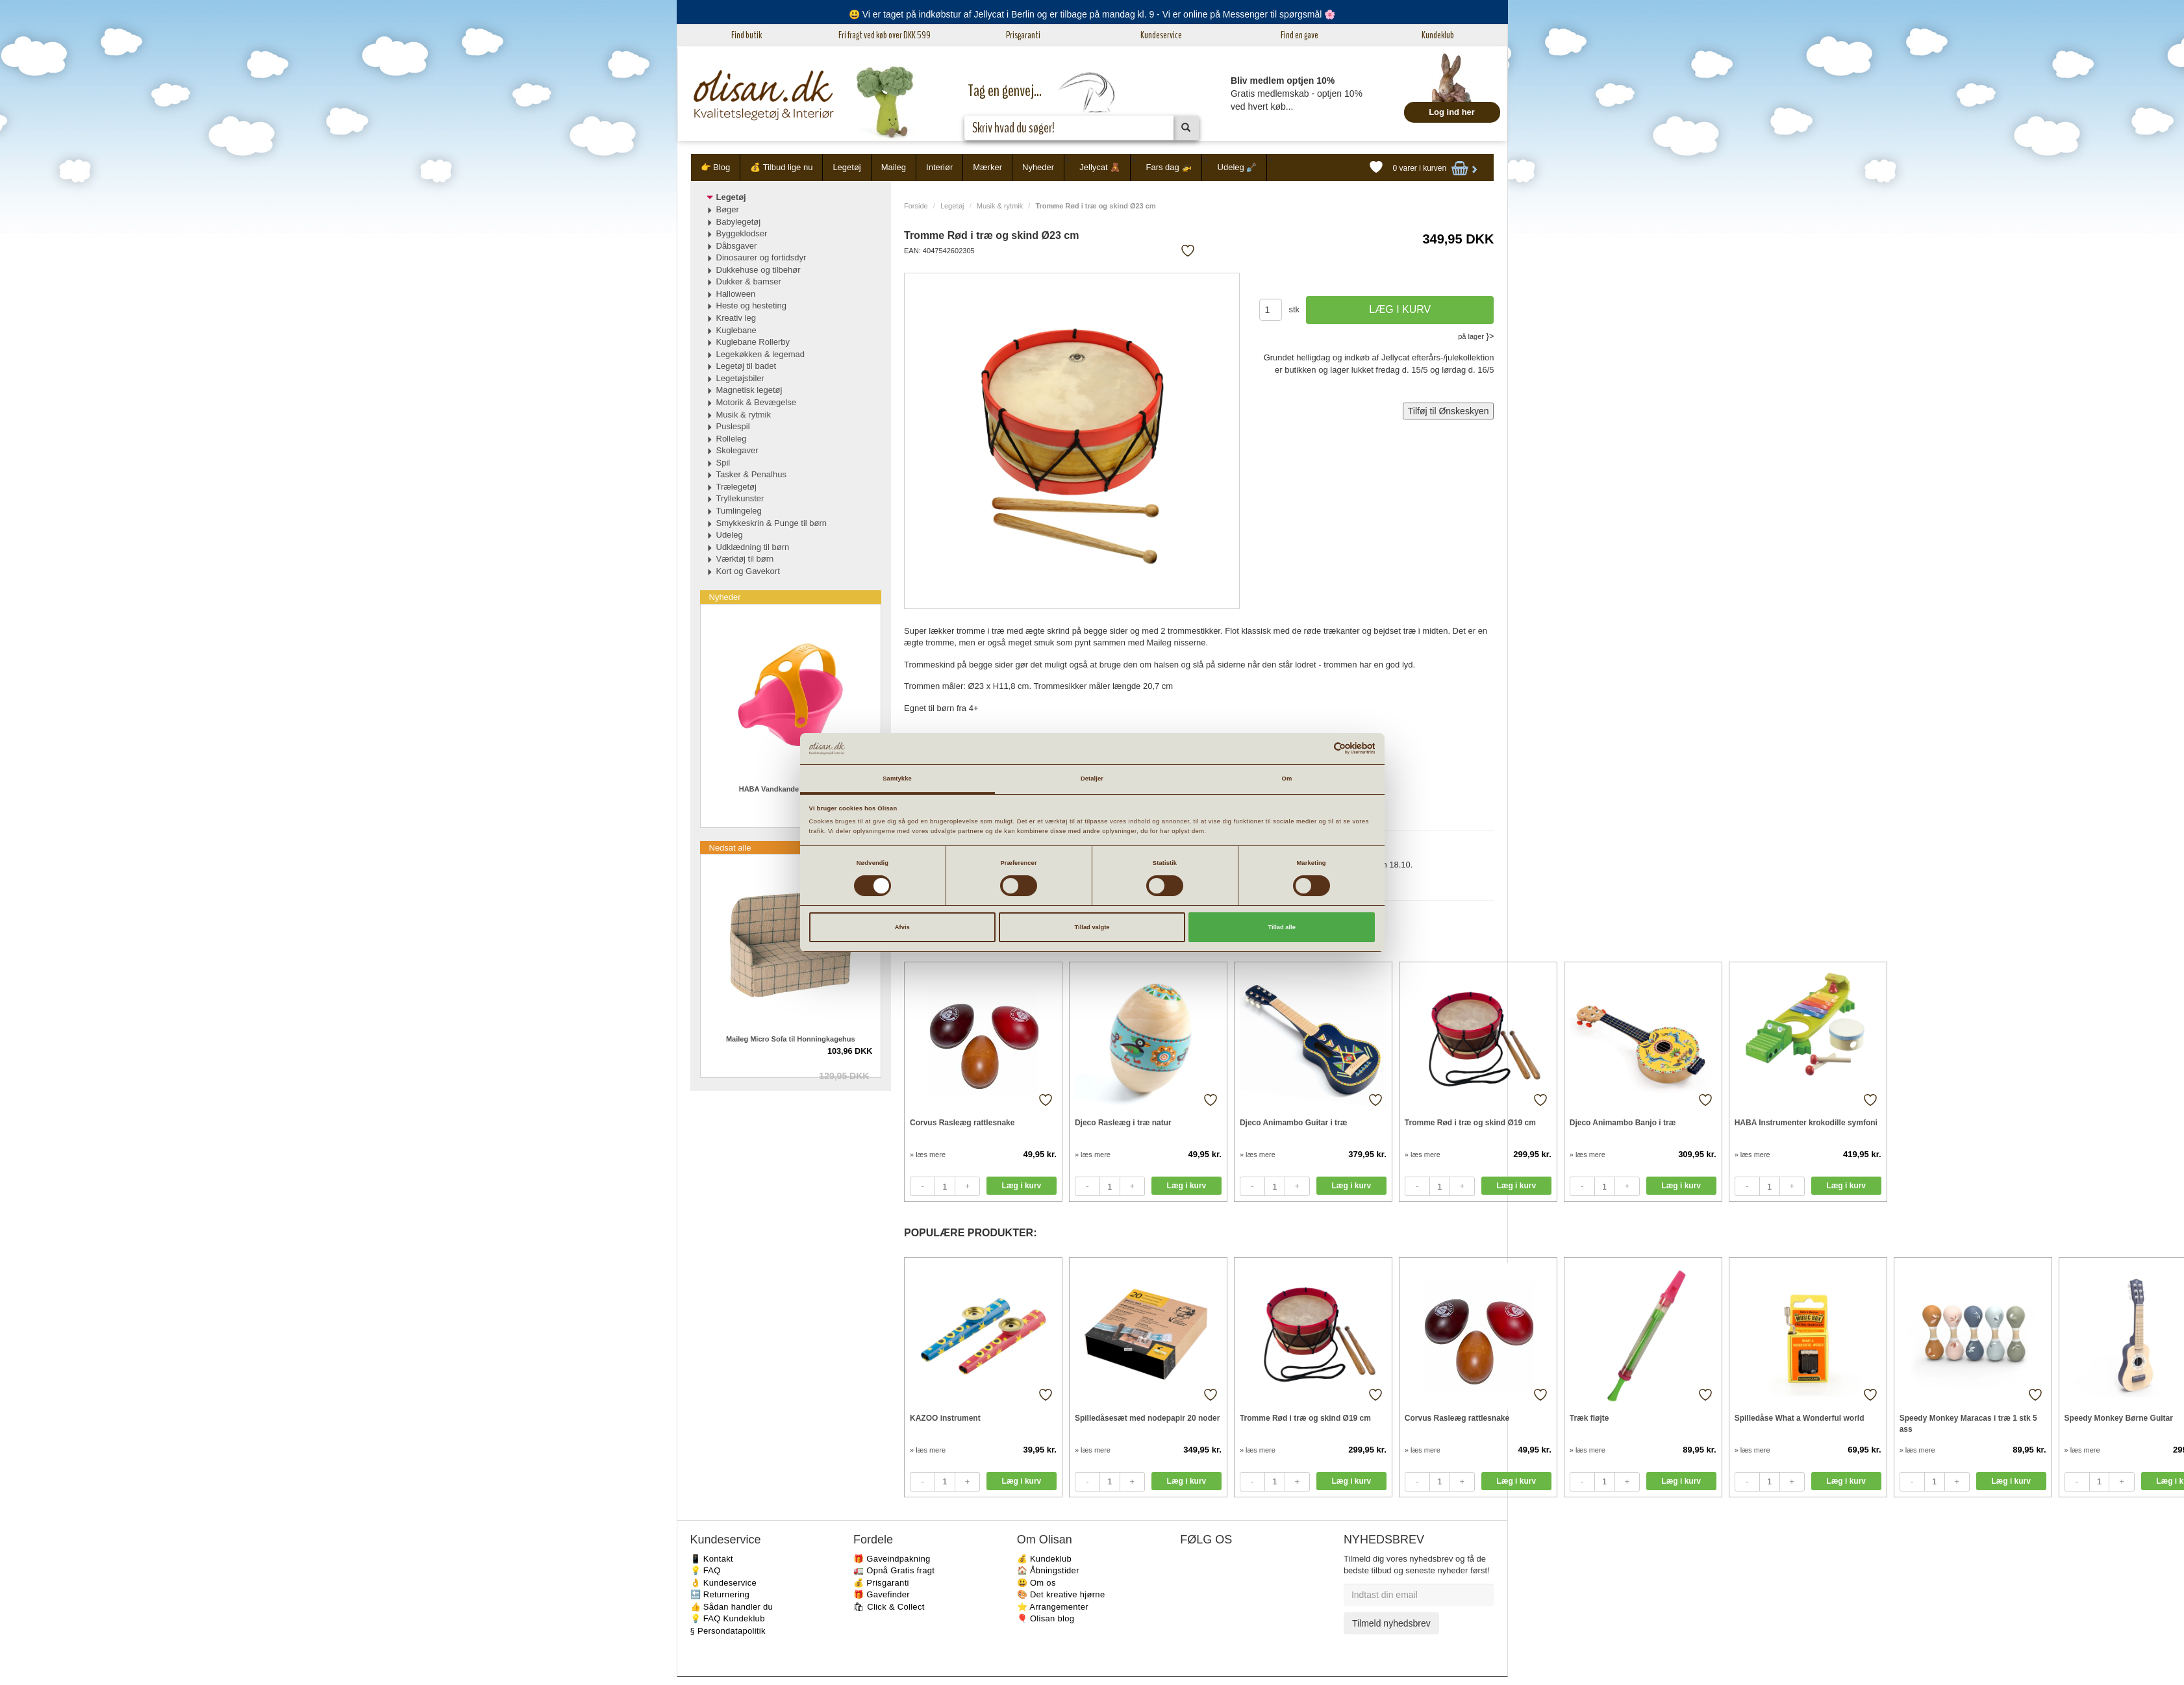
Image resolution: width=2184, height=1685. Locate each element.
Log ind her (1452, 112)
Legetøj (846, 167)
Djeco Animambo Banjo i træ (1623, 1122)
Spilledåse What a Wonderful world (1799, 1418)
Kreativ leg (736, 318)
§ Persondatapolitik (728, 1631)
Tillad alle (1281, 927)
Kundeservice (1161, 35)
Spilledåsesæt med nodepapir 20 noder (1147, 1418)
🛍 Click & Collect (889, 1607)
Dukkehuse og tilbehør (758, 270)
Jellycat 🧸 (1099, 167)
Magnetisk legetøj (749, 390)
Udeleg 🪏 (1237, 167)
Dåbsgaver (736, 246)
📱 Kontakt (711, 1559)
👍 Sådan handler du (731, 1607)
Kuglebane (736, 330)
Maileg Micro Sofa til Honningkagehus (790, 1039)
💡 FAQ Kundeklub (727, 1618)
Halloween (736, 294)
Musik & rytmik (1000, 206)
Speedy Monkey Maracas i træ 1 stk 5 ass (1968, 1424)
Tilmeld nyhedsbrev (1391, 1623)
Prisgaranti (1023, 35)
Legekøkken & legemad (760, 354)
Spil (723, 463)
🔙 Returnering (719, 1594)
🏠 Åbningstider (1048, 1570)
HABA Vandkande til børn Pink (790, 789)
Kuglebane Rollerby (753, 342)
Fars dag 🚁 (1169, 167)
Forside (916, 206)
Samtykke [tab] (897, 778)
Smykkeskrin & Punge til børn (771, 523)
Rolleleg (731, 438)
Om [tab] (1287, 778)
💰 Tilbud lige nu (781, 167)
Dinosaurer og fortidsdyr (761, 257)
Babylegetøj (738, 222)
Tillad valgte (1092, 927)
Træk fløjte (1589, 1418)
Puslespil (733, 426)
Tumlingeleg (739, 511)
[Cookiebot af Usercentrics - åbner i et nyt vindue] (1318, 748)
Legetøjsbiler (740, 378)
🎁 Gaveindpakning (891, 1559)
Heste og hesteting (751, 305)
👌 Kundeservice (723, 1583)
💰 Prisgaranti (881, 1583)
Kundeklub (1438, 35)
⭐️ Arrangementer (1052, 1607)
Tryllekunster (740, 498)
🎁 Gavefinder (881, 1594)
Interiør (939, 167)
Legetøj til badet (746, 366)
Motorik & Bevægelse (756, 402)
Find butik (746, 35)
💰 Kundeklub (1044, 1559)
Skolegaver (737, 450)
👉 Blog (716, 167)
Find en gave (1299, 35)
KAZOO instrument (945, 1418)
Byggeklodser (742, 233)
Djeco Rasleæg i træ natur (1123, 1122)
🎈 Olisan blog (1046, 1618)
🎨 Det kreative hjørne (1061, 1594)
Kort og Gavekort (748, 571)
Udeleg (729, 535)
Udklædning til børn (753, 547)
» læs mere (928, 1154)
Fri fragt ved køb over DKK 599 (884, 35)
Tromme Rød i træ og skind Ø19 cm (1470, 1122)
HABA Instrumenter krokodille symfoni (1806, 1122)
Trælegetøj (736, 487)
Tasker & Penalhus (751, 474)
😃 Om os (1036, 1583)
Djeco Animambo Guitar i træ (1294, 1122)
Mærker (987, 167)
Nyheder (1038, 167)
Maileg (893, 167)
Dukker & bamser (748, 281)
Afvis (902, 927)
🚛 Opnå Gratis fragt (894, 1570)
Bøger (727, 209)
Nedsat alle (730, 848)
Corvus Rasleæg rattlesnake (962, 1122)
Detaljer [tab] (1092, 778)
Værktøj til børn (745, 559)
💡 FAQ (705, 1570)
